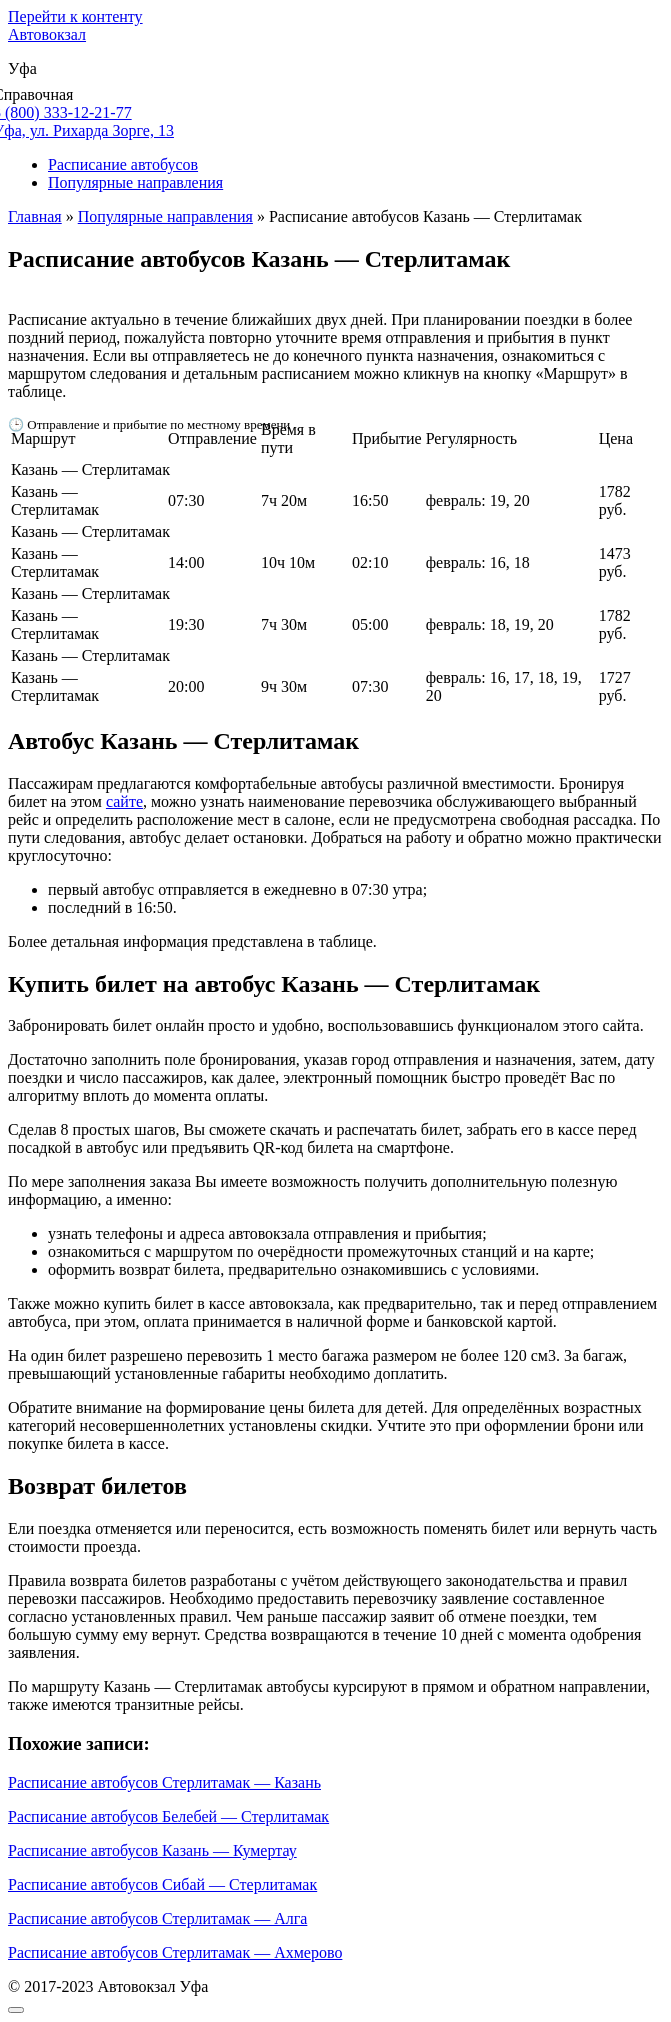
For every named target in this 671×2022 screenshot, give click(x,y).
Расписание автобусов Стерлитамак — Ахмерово (175, 1952)
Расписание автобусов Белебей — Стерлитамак (168, 1816)
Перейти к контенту (75, 16)
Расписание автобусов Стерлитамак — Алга (157, 1918)
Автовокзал (47, 34)
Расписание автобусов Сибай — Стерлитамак (162, 1884)
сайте (124, 801)
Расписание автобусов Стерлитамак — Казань (164, 1782)
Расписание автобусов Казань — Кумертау (152, 1850)
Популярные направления (135, 182)
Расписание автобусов (123, 164)
